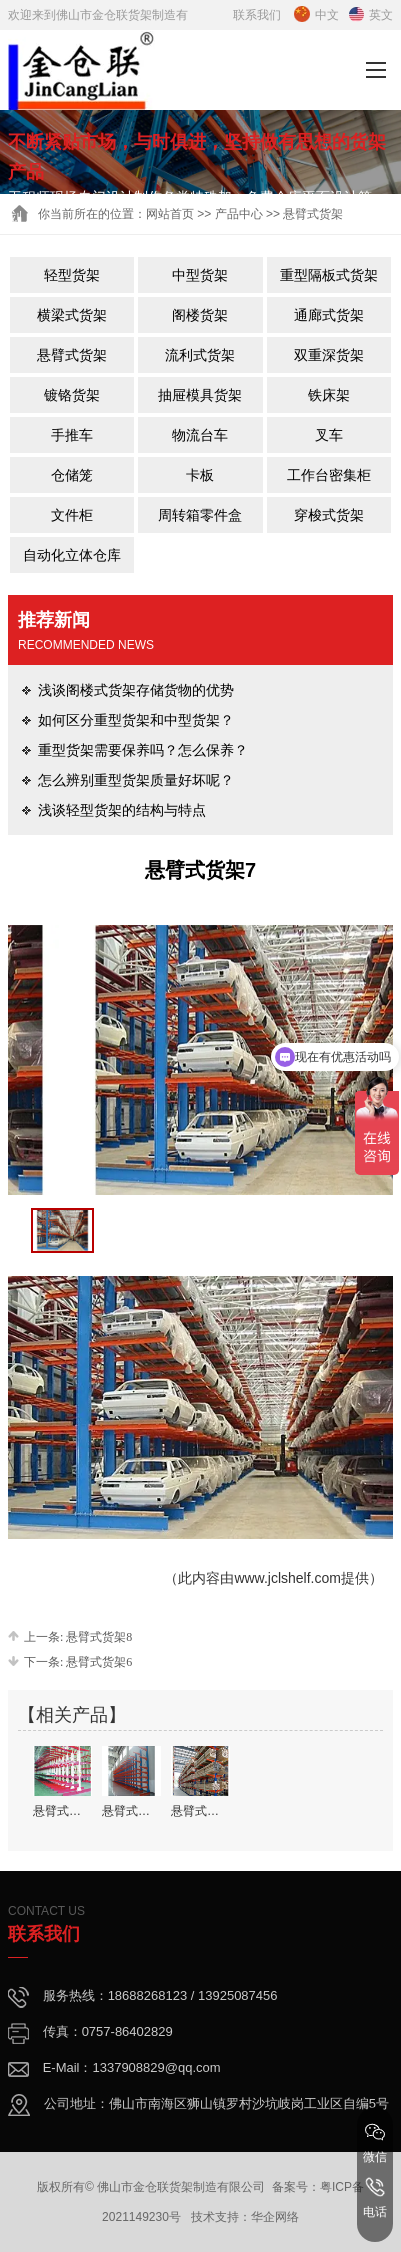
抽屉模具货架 (200, 395)
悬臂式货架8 (99, 1637)
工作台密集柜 (329, 475)
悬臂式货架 (72, 355)
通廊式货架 (329, 315)
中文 (316, 15)
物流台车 (200, 435)
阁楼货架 (200, 315)
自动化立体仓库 (72, 555)
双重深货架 (329, 355)
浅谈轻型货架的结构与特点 (122, 810)
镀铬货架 (72, 395)
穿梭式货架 (329, 515)
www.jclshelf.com (287, 1578)
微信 (375, 2143)
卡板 (200, 475)
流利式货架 (200, 355)
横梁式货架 (72, 315)
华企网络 (275, 2217)
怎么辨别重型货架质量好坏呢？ (136, 780)
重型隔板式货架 (329, 275)
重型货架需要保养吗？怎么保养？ (143, 750)
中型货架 (200, 275)
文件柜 (72, 515)
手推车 (72, 435)
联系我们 (257, 15)
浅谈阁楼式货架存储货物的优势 (136, 690)
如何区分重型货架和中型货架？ (136, 720)
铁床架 (329, 395)
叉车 (329, 435)
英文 (371, 15)
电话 (375, 2198)
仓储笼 (72, 475)
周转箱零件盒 (200, 515)
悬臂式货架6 (99, 1662)
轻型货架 (72, 275)
